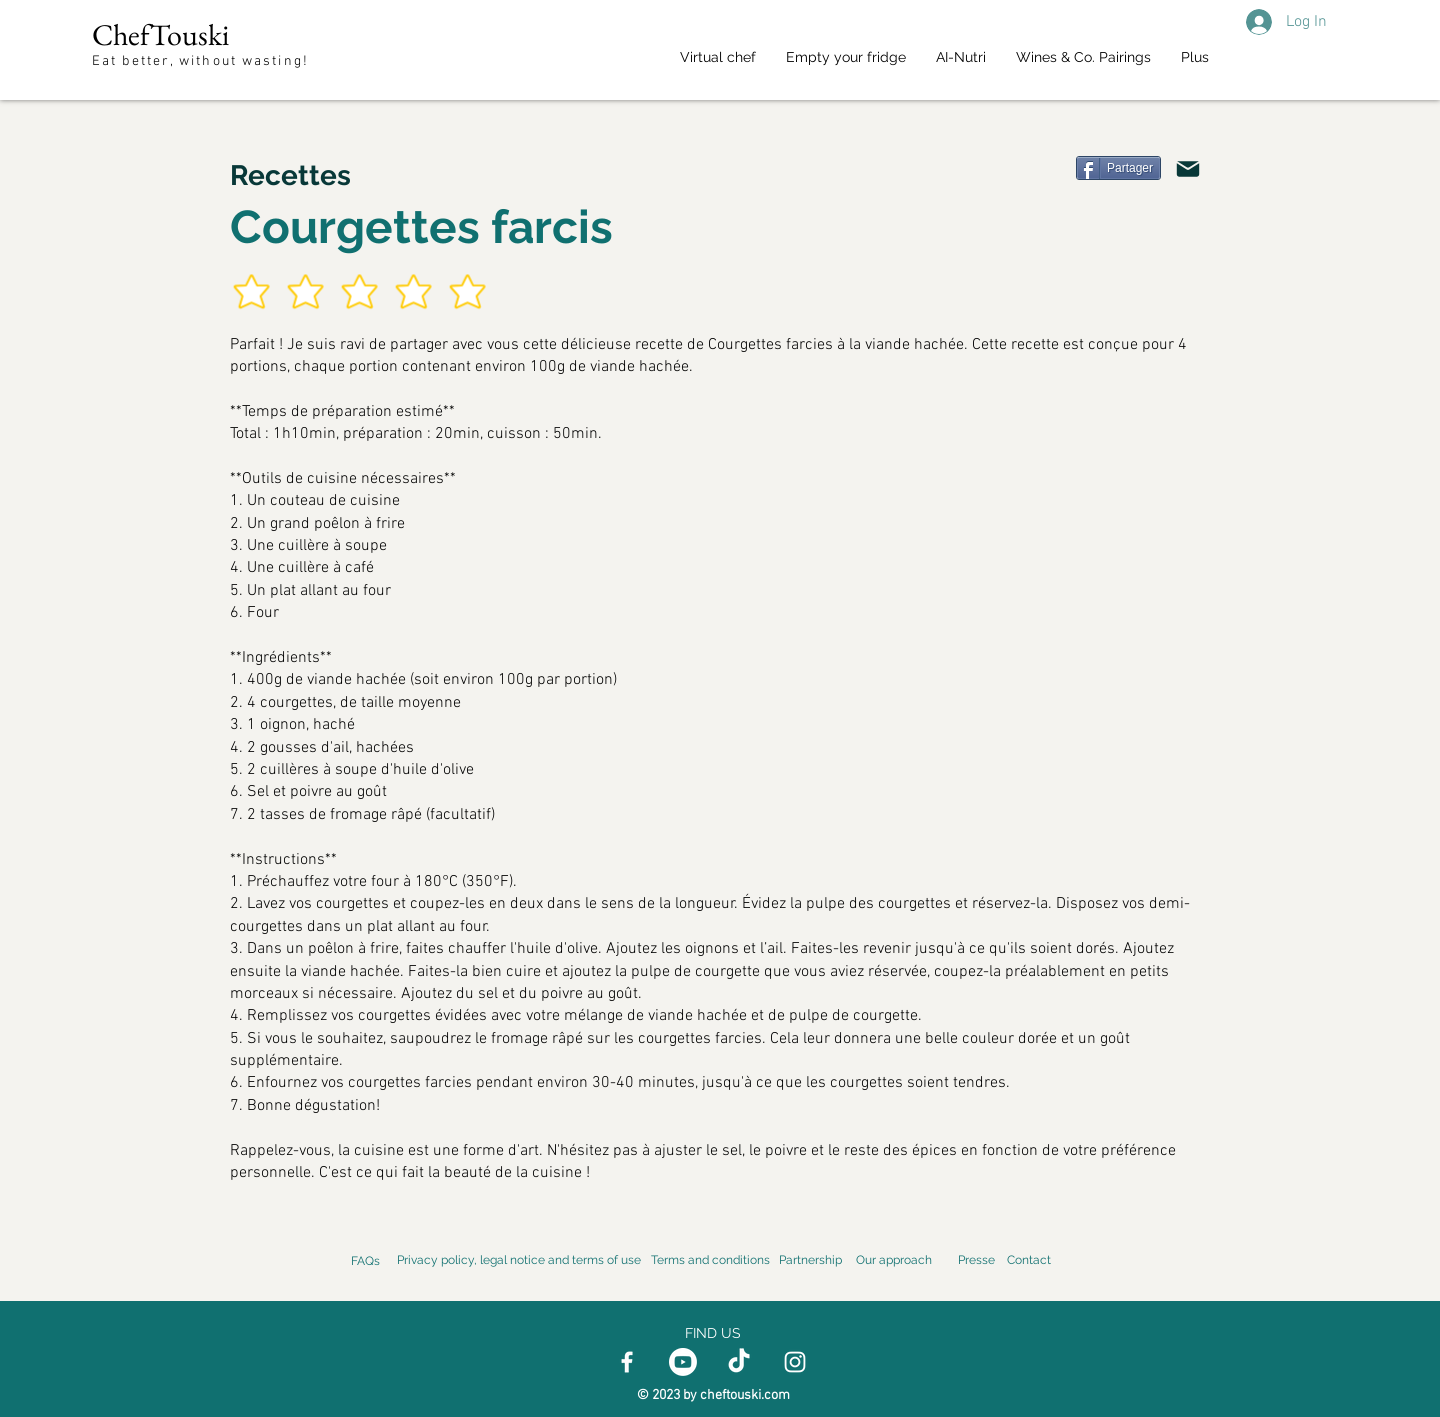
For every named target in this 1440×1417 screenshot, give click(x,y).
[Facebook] (627, 1362)
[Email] (1188, 169)
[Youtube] (683, 1362)
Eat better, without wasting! (203, 61)
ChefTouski (160, 34)
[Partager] (1118, 168)
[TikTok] (739, 1362)
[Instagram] (795, 1362)
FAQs (365, 1261)
